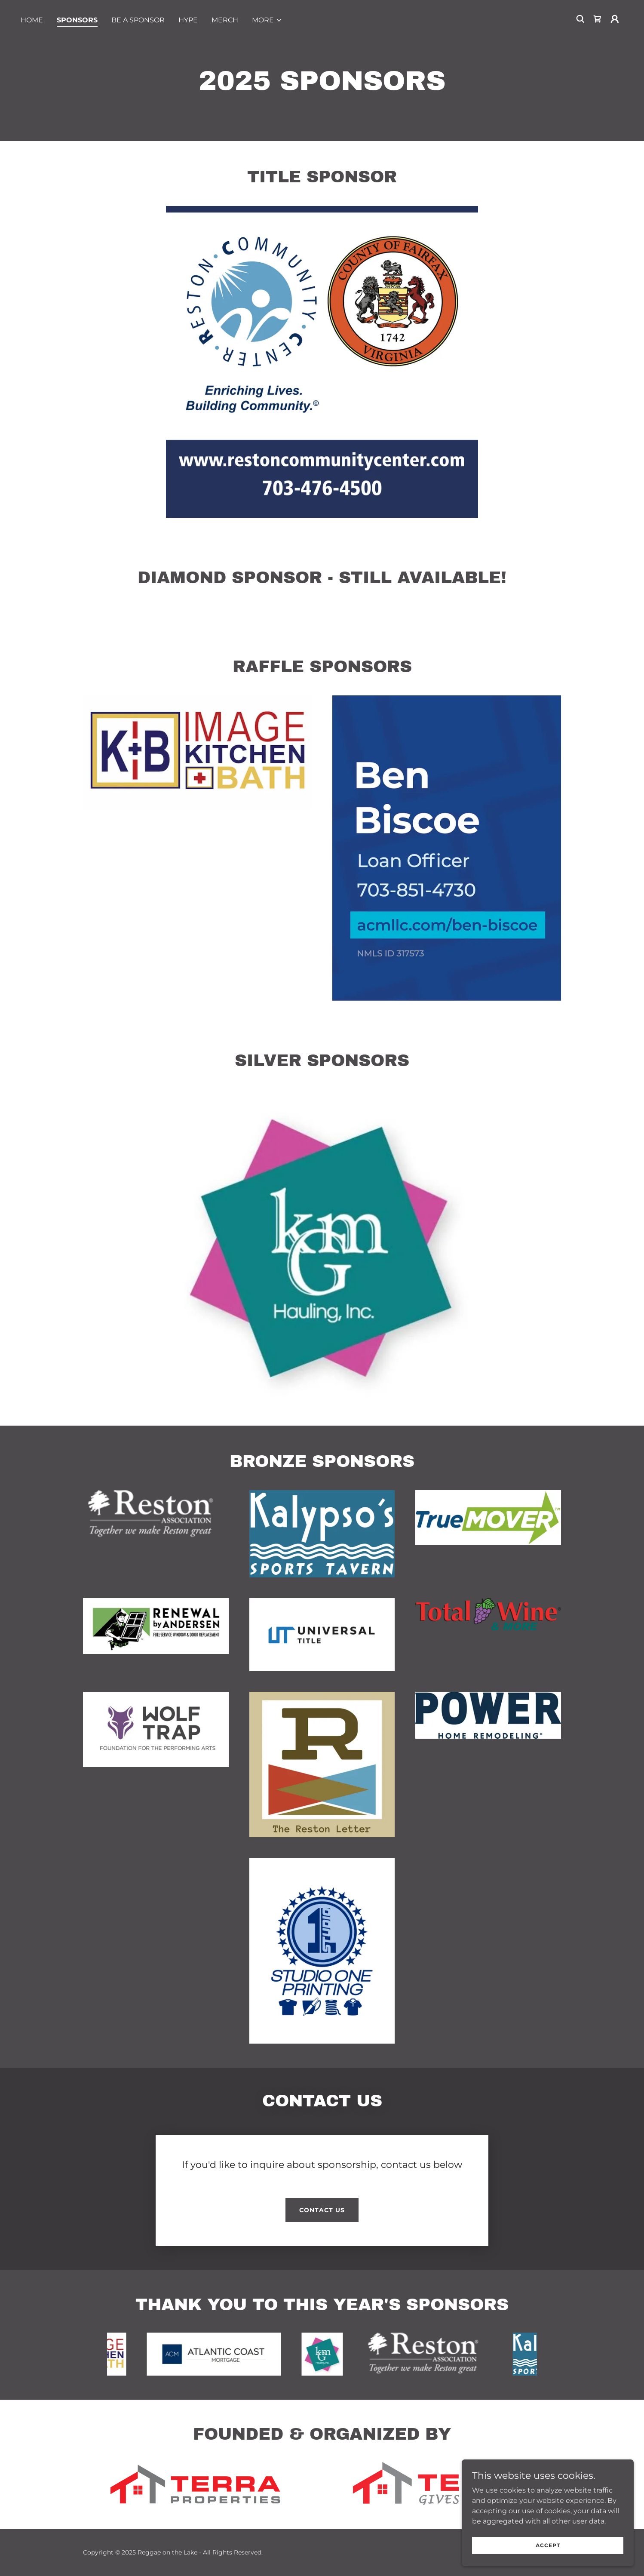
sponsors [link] (77, 20)
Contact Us (322, 2210)
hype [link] (188, 20)
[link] (597, 19)
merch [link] (225, 20)
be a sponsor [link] (138, 20)
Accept (548, 2545)
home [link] (32, 20)
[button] (267, 20)
